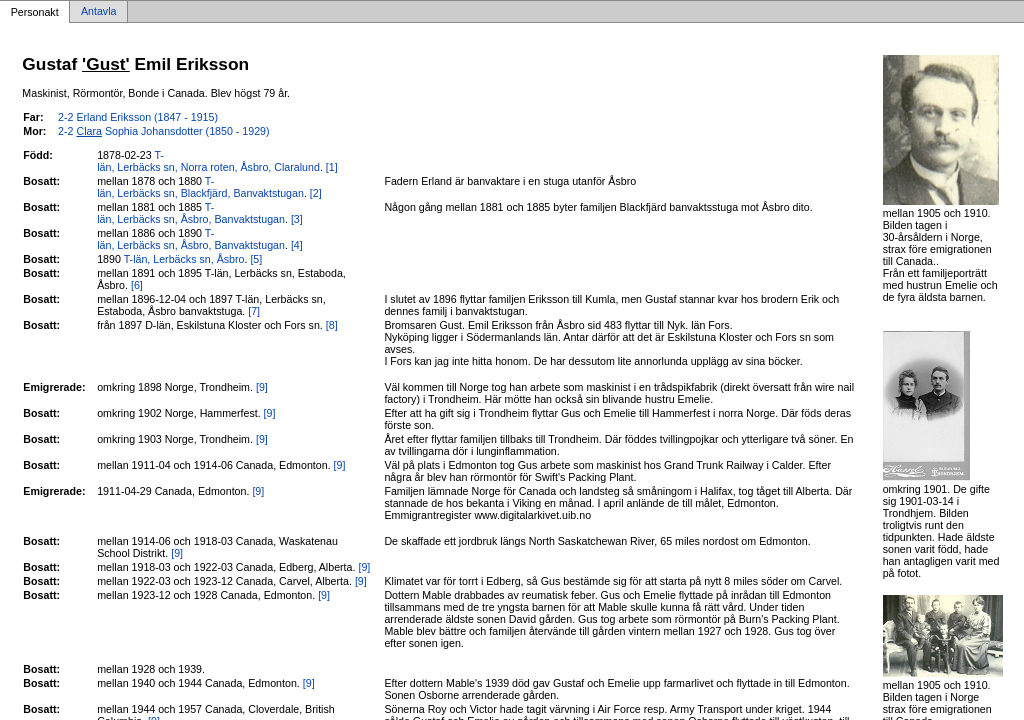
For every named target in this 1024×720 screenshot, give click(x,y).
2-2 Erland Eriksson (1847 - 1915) (138, 117)
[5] (256, 259)
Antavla (99, 12)
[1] (332, 167)
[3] (297, 219)
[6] (137, 285)
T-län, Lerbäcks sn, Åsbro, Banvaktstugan (191, 213)
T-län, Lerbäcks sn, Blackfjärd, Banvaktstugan (200, 187)
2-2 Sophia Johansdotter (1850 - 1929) (164, 131)
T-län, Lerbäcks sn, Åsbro (184, 259)
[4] (297, 245)
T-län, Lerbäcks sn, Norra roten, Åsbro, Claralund (208, 161)
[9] (262, 387)
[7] (254, 311)
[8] (332, 325)
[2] (316, 193)
